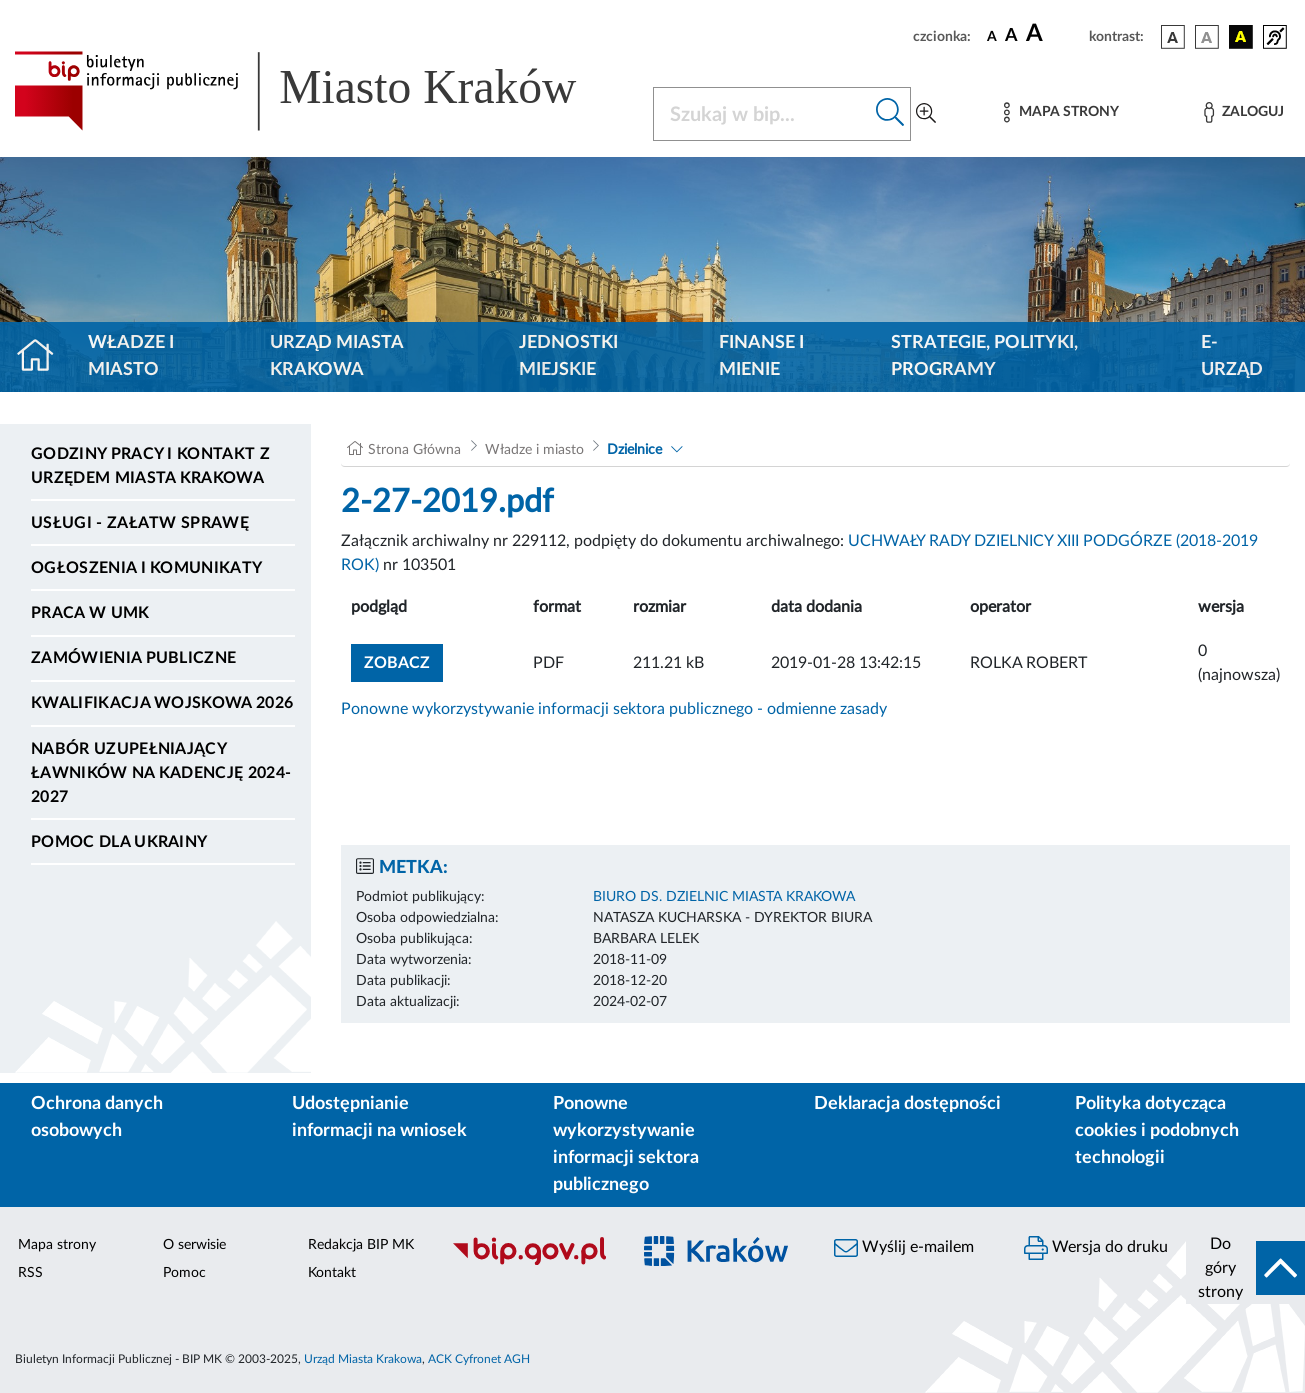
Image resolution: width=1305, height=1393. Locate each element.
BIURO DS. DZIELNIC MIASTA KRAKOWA (724, 897)
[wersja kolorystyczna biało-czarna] (1207, 37)
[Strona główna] (43, 357)
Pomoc (184, 1273)
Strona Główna (414, 450)
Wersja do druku (1096, 1248)
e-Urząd (1232, 356)
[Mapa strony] (1061, 112)
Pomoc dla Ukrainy (119, 842)
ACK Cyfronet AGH (479, 1359)
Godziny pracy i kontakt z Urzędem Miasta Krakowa (150, 466)
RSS (30, 1273)
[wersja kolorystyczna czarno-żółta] (1241, 37)
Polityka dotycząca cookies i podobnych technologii (1157, 1131)
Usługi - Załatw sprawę (140, 523)
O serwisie (194, 1245)
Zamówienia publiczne (133, 658)
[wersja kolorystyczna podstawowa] (1173, 37)
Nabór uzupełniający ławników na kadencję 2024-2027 (161, 773)
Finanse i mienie (761, 356)
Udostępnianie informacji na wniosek (379, 1117)
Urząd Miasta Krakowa (336, 356)
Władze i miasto (131, 356)
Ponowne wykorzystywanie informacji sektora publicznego (626, 1144)
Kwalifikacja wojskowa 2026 (162, 703)
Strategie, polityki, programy (984, 356)
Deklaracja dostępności (907, 1104)
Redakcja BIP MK (361, 1245)
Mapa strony (57, 1245)
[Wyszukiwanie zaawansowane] (926, 114)
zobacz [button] (403, 660)
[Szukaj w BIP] (762, 114)
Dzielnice (634, 450)
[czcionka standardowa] (992, 36)
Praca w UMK (90, 613)
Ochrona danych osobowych (97, 1117)
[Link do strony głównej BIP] (321, 91)
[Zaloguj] (1244, 112)
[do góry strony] (1245, 1268)
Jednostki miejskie (568, 356)
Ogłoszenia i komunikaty (146, 568)
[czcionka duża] (1054, 34)
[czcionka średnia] (1011, 36)
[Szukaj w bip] (890, 114)
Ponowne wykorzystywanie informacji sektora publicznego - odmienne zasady (614, 709)
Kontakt (332, 1273)
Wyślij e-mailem (904, 1248)
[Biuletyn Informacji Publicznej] (530, 1262)
